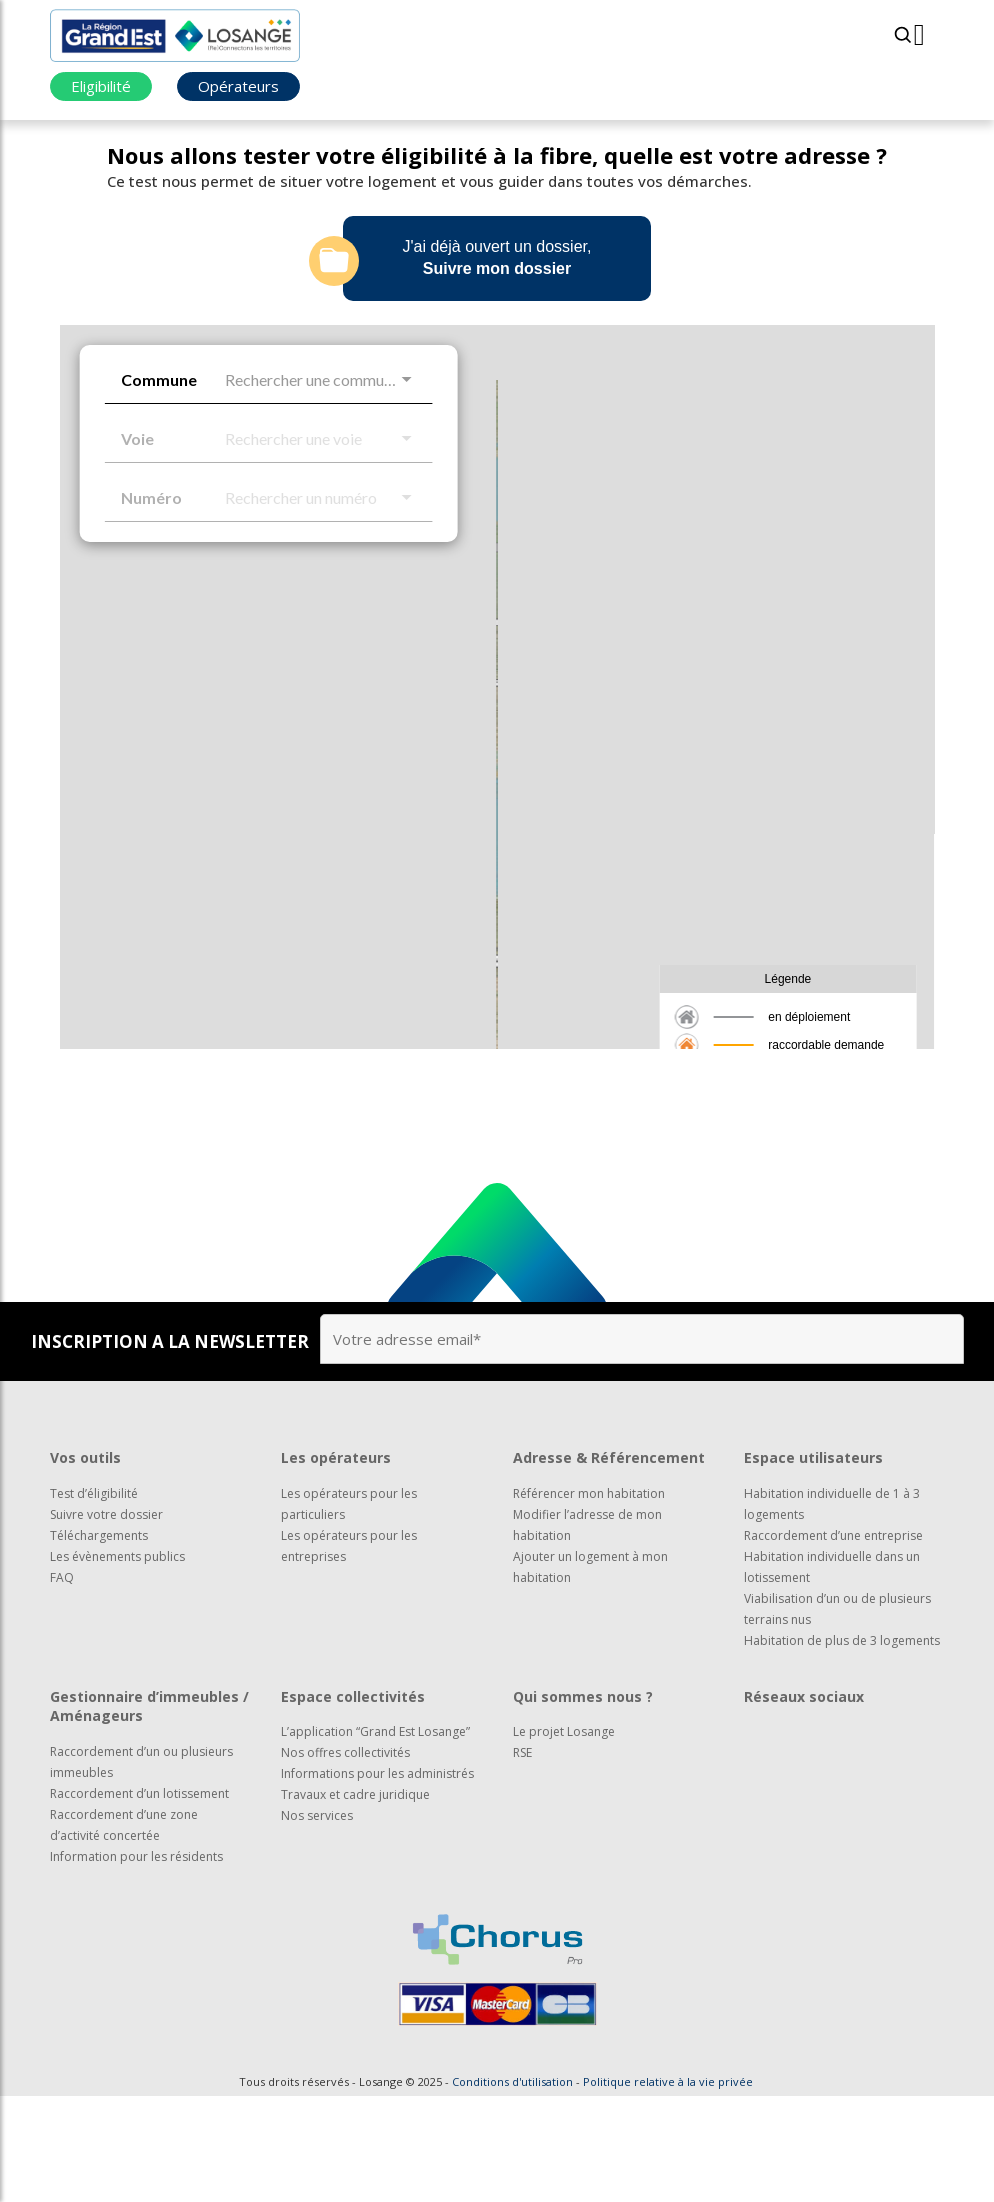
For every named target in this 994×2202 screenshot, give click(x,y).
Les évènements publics (117, 1662)
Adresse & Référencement (609, 1563)
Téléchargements (99, 1641)
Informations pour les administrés (377, 1879)
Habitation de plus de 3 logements (842, 1746)
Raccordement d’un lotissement (139, 1899)
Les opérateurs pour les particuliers (349, 1610)
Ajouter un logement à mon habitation (590, 1673)
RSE (522, 1858)
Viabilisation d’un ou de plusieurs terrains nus (837, 1715)
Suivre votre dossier (106, 1620)
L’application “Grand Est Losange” (375, 1837)
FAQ (62, 1683)
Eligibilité (101, 86)
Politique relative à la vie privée (668, 2187)
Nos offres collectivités (345, 1858)
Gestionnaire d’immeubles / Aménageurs (149, 1812)
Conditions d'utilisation (512, 2187)
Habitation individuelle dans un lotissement (832, 1673)
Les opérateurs (336, 1563)
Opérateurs (238, 86)
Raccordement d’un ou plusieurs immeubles (141, 1868)
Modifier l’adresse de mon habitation (587, 1631)
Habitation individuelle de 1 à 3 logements (832, 1610)
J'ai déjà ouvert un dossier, (467, 261)
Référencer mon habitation (589, 1599)
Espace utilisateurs (813, 1563)
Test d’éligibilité (94, 1599)
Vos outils (85, 1563)
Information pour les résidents (136, 1962)
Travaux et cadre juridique (355, 1900)
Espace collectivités (353, 1802)
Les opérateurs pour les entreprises (349, 1652)
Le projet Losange (564, 1837)
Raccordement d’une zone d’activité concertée (124, 1931)
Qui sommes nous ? (583, 1802)
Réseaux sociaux (804, 1802)
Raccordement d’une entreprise (833, 1641)
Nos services (317, 1921)
